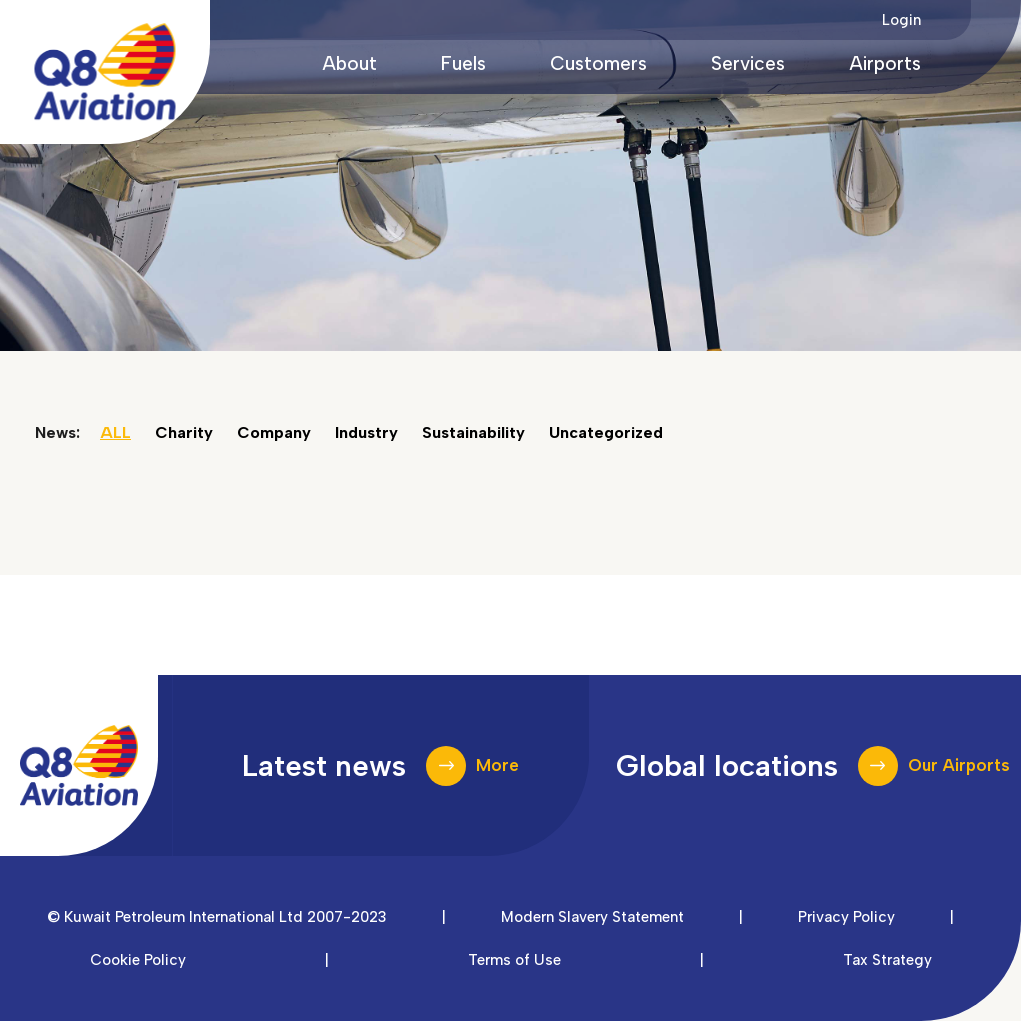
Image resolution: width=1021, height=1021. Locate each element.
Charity (184, 432)
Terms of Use (514, 960)
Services (748, 63)
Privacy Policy (846, 917)
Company (274, 432)
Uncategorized (606, 432)
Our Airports (959, 765)
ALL (115, 432)
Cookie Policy (138, 960)
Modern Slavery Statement (592, 917)
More (497, 765)
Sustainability (473, 432)
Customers (598, 63)
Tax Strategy (887, 960)
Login (901, 20)
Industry (366, 432)
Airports (885, 63)
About (349, 63)
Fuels (463, 63)
